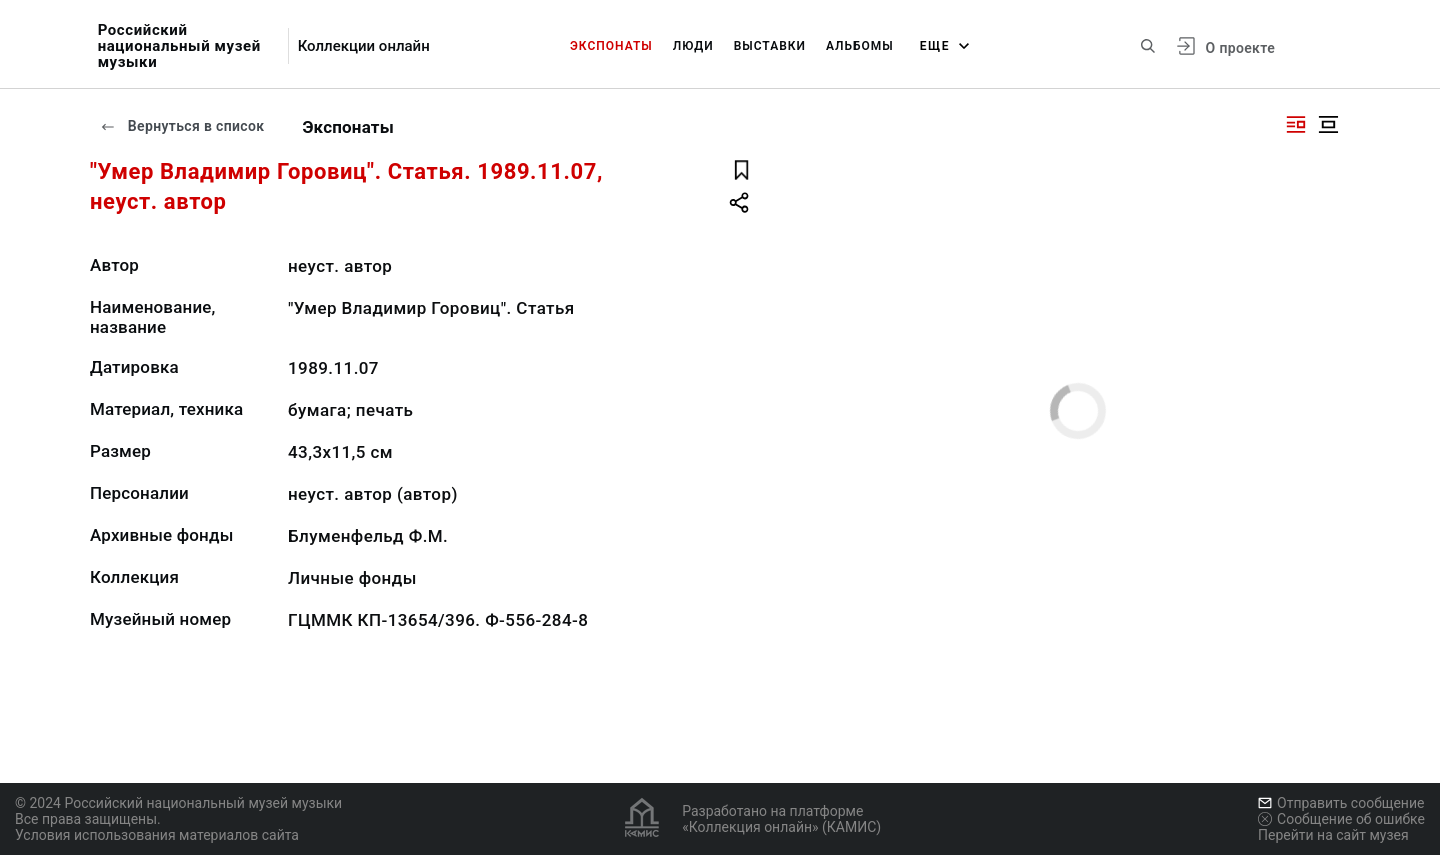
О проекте (1240, 48)
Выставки (770, 46)
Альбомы (860, 46)
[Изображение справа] (1296, 124)
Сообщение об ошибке (1341, 819)
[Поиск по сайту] (1148, 46)
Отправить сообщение (1341, 803)
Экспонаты (611, 46)
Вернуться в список (182, 126)
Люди (693, 46)
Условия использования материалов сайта (157, 835)
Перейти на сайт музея (1333, 835)
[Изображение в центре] (1328, 124)
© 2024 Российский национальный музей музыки (178, 803)
